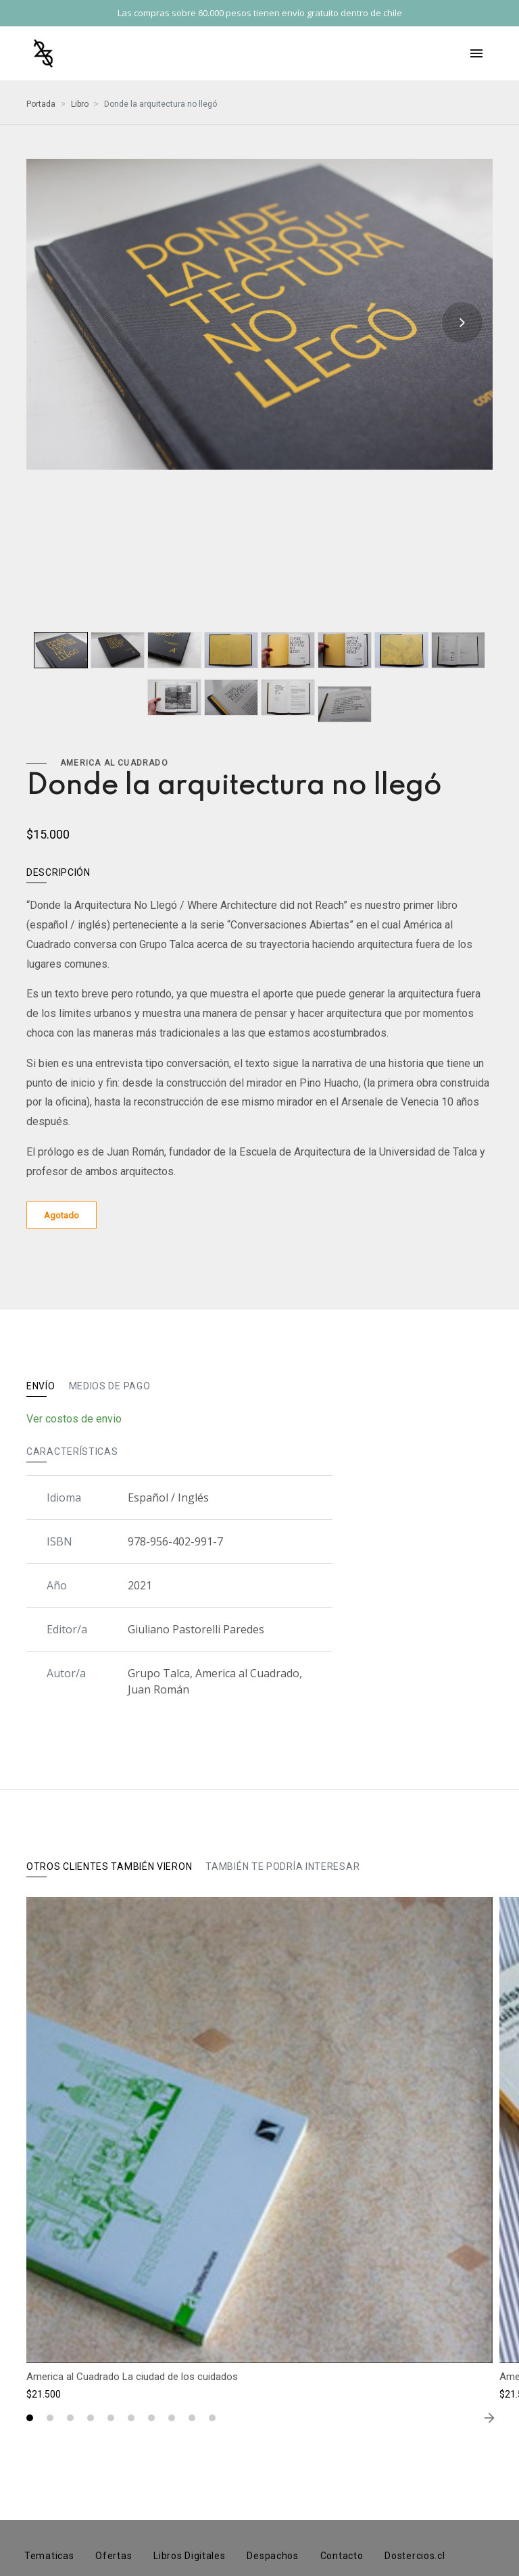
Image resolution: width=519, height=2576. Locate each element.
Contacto (342, 2555)
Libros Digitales (189, 2555)
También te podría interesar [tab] (282, 1866)
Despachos (272, 2555)
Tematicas (49, 2555)
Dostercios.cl (415, 2555)
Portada (40, 104)
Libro (80, 104)
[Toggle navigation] (476, 53)
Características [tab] (72, 1451)
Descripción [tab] (58, 872)
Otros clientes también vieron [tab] (109, 1866)
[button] (30, 2418)
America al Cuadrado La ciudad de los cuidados (132, 2377)
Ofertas (113, 2555)
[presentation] (462, 322)
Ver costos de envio (74, 1418)
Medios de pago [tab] (110, 1386)
